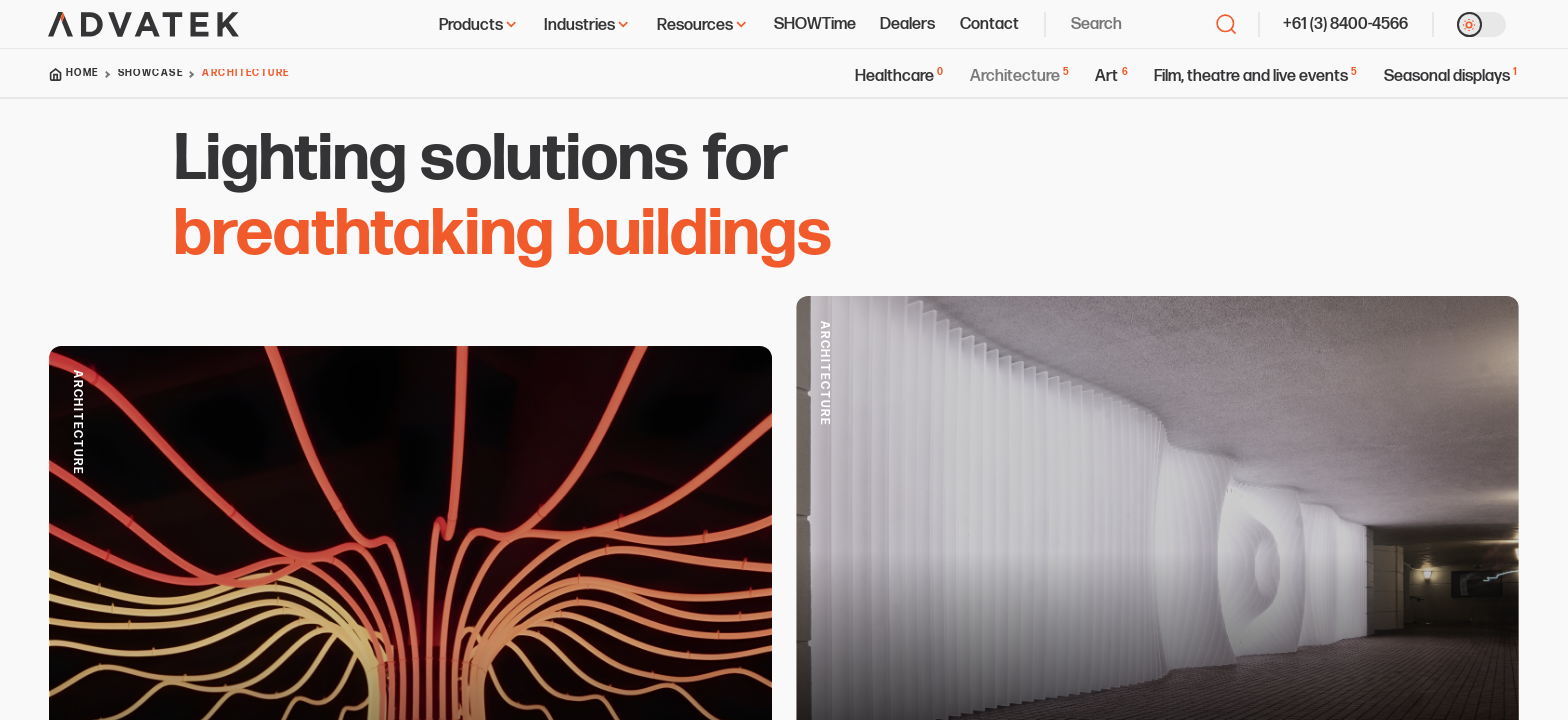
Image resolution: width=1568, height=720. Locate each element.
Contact (989, 24)
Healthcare (900, 76)
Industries (587, 25)
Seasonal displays (1451, 76)
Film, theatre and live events (1256, 76)
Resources (703, 25)
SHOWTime (815, 24)
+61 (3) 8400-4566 (1345, 24)
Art (1112, 76)
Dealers (907, 24)
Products (479, 25)
